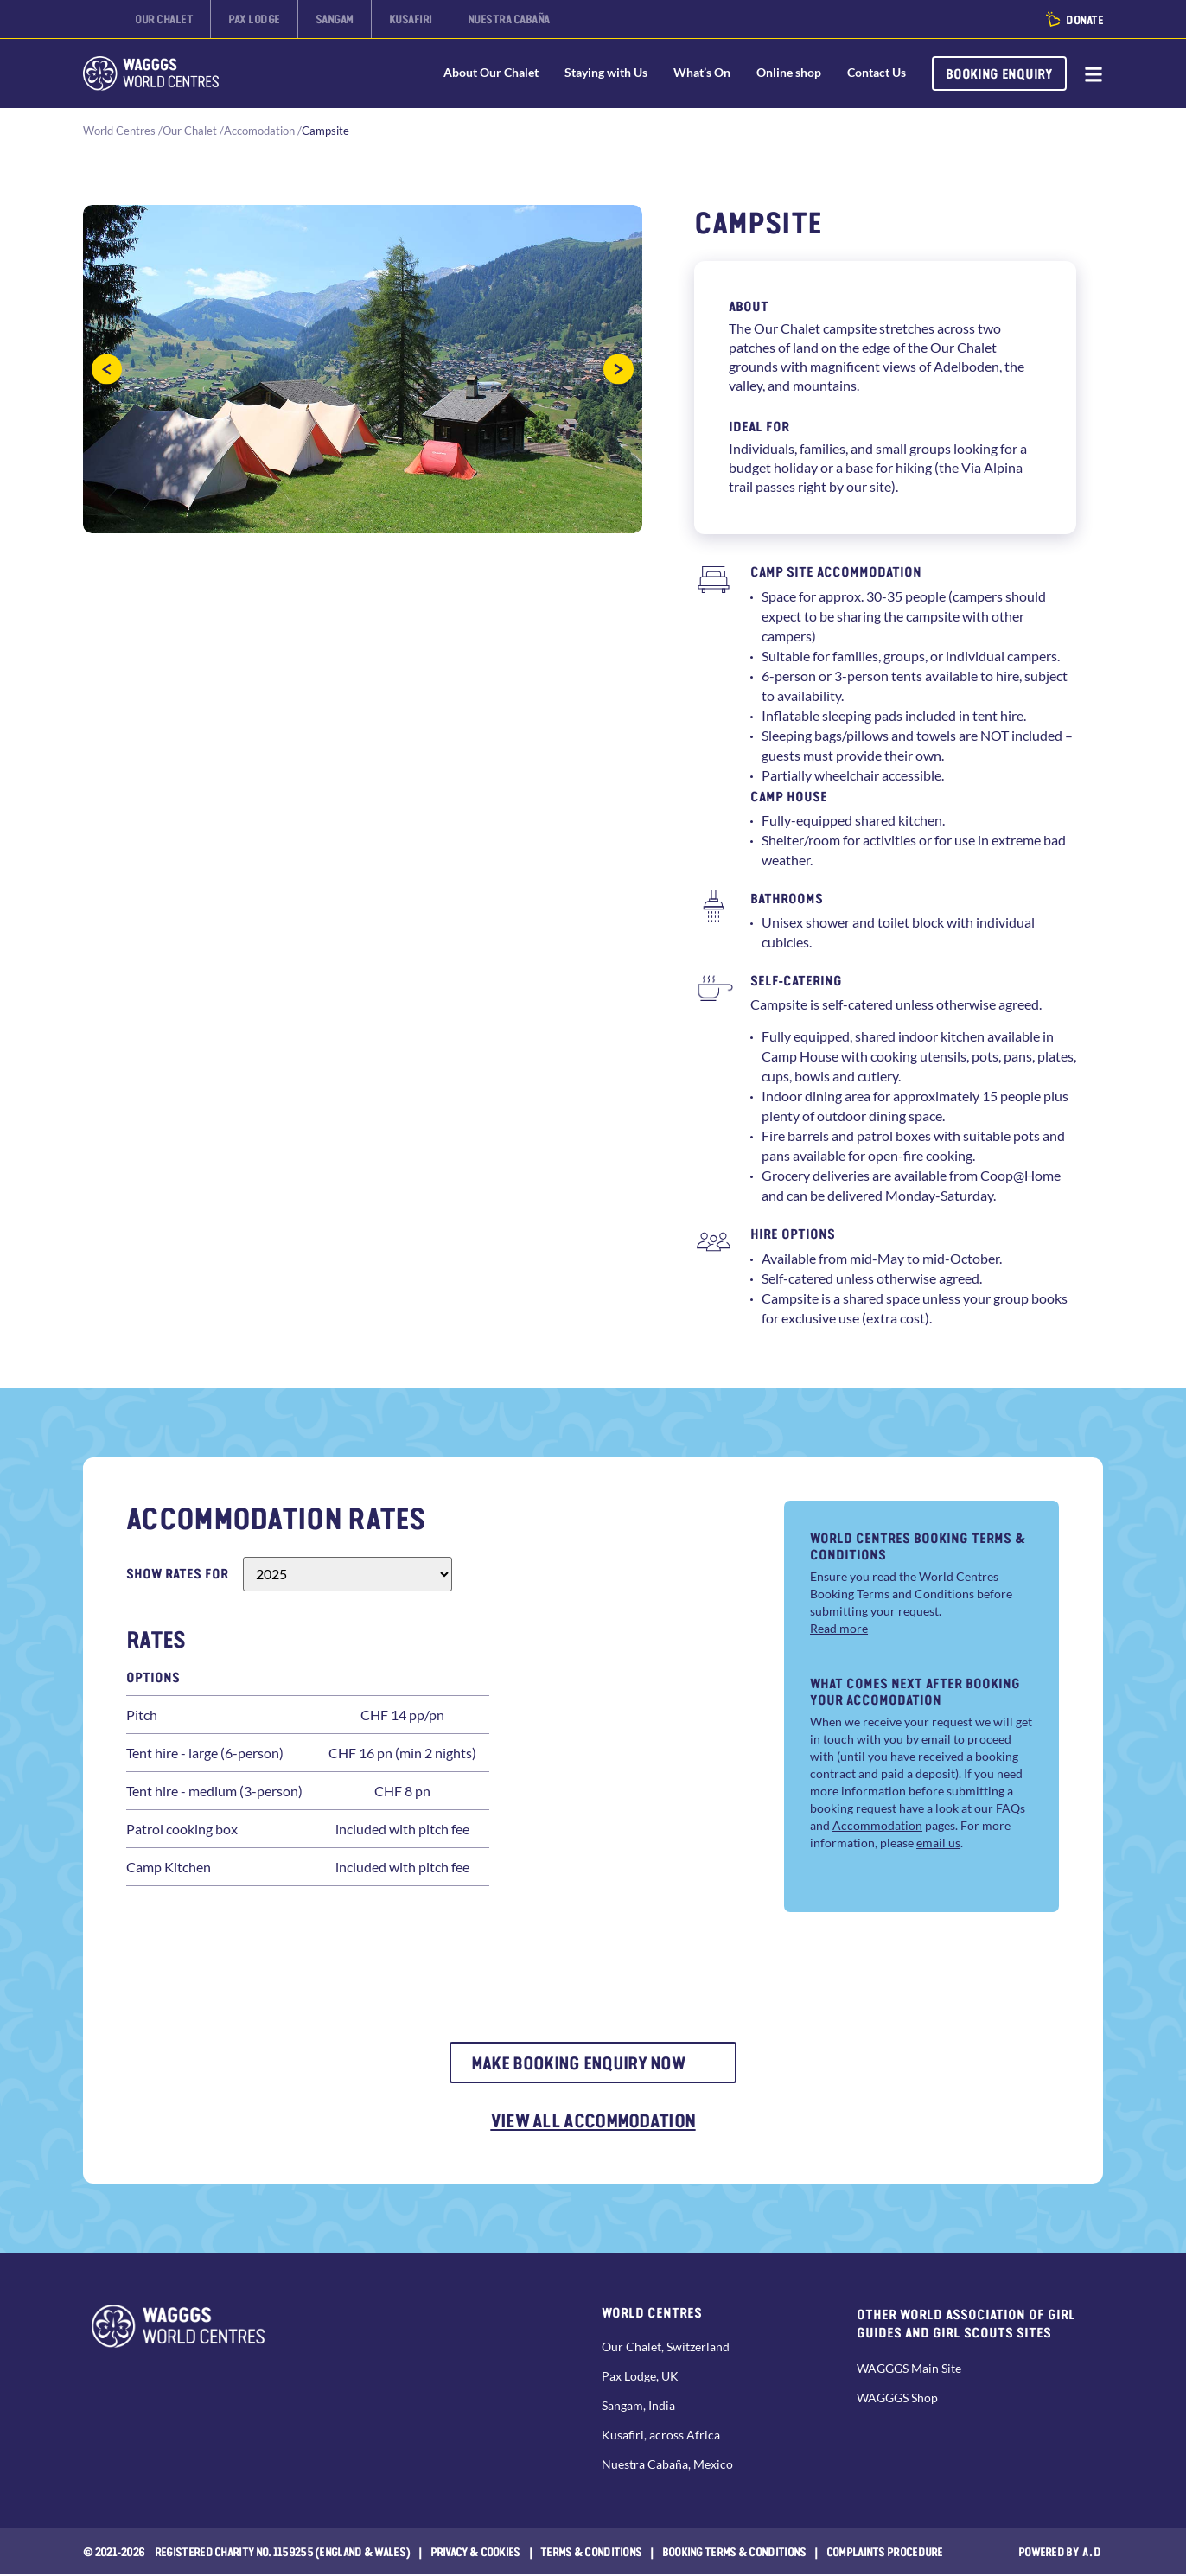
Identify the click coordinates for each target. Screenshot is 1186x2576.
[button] (107, 369)
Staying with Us (604, 73)
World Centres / (123, 130)
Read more (839, 1628)
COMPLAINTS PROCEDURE (884, 2552)
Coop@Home (1020, 1176)
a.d (1092, 2552)
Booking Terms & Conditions (734, 2552)
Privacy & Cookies (475, 2552)
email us (938, 1843)
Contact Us (874, 73)
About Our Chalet (489, 73)
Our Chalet (190, 130)
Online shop (787, 73)
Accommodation (877, 1826)
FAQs (1010, 1808)
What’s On (700, 73)
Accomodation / (263, 130)
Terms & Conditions (590, 2552)
